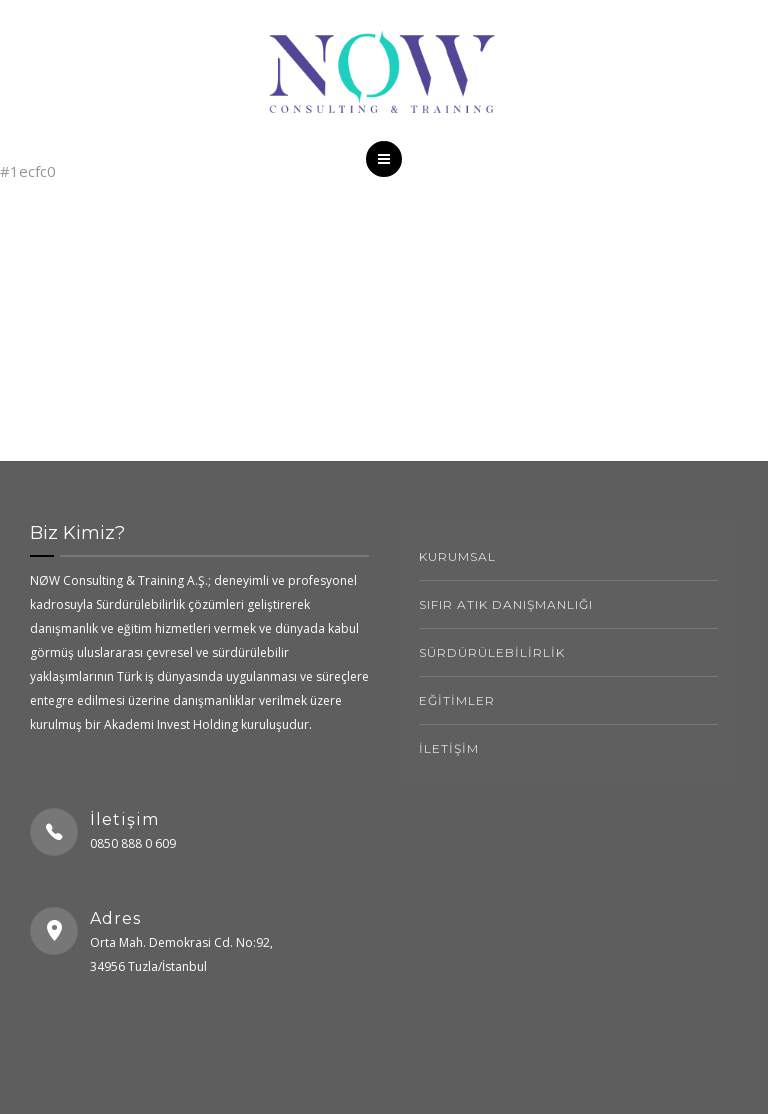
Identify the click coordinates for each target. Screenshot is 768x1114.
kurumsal (457, 556)
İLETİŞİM (449, 748)
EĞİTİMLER (457, 700)
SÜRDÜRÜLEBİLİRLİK (492, 652)
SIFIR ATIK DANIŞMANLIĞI (506, 604)
